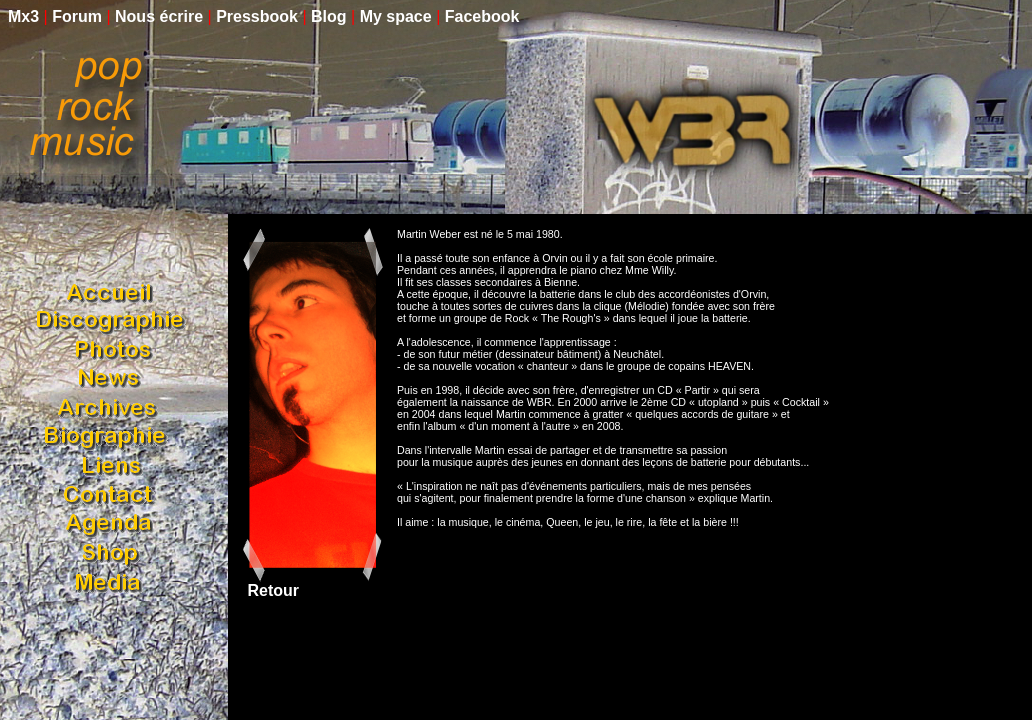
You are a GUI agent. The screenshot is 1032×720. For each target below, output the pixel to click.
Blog (329, 16)
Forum (77, 16)
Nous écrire (159, 16)
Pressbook (257, 16)
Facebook (482, 16)
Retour (271, 590)
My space (396, 16)
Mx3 (23, 16)
